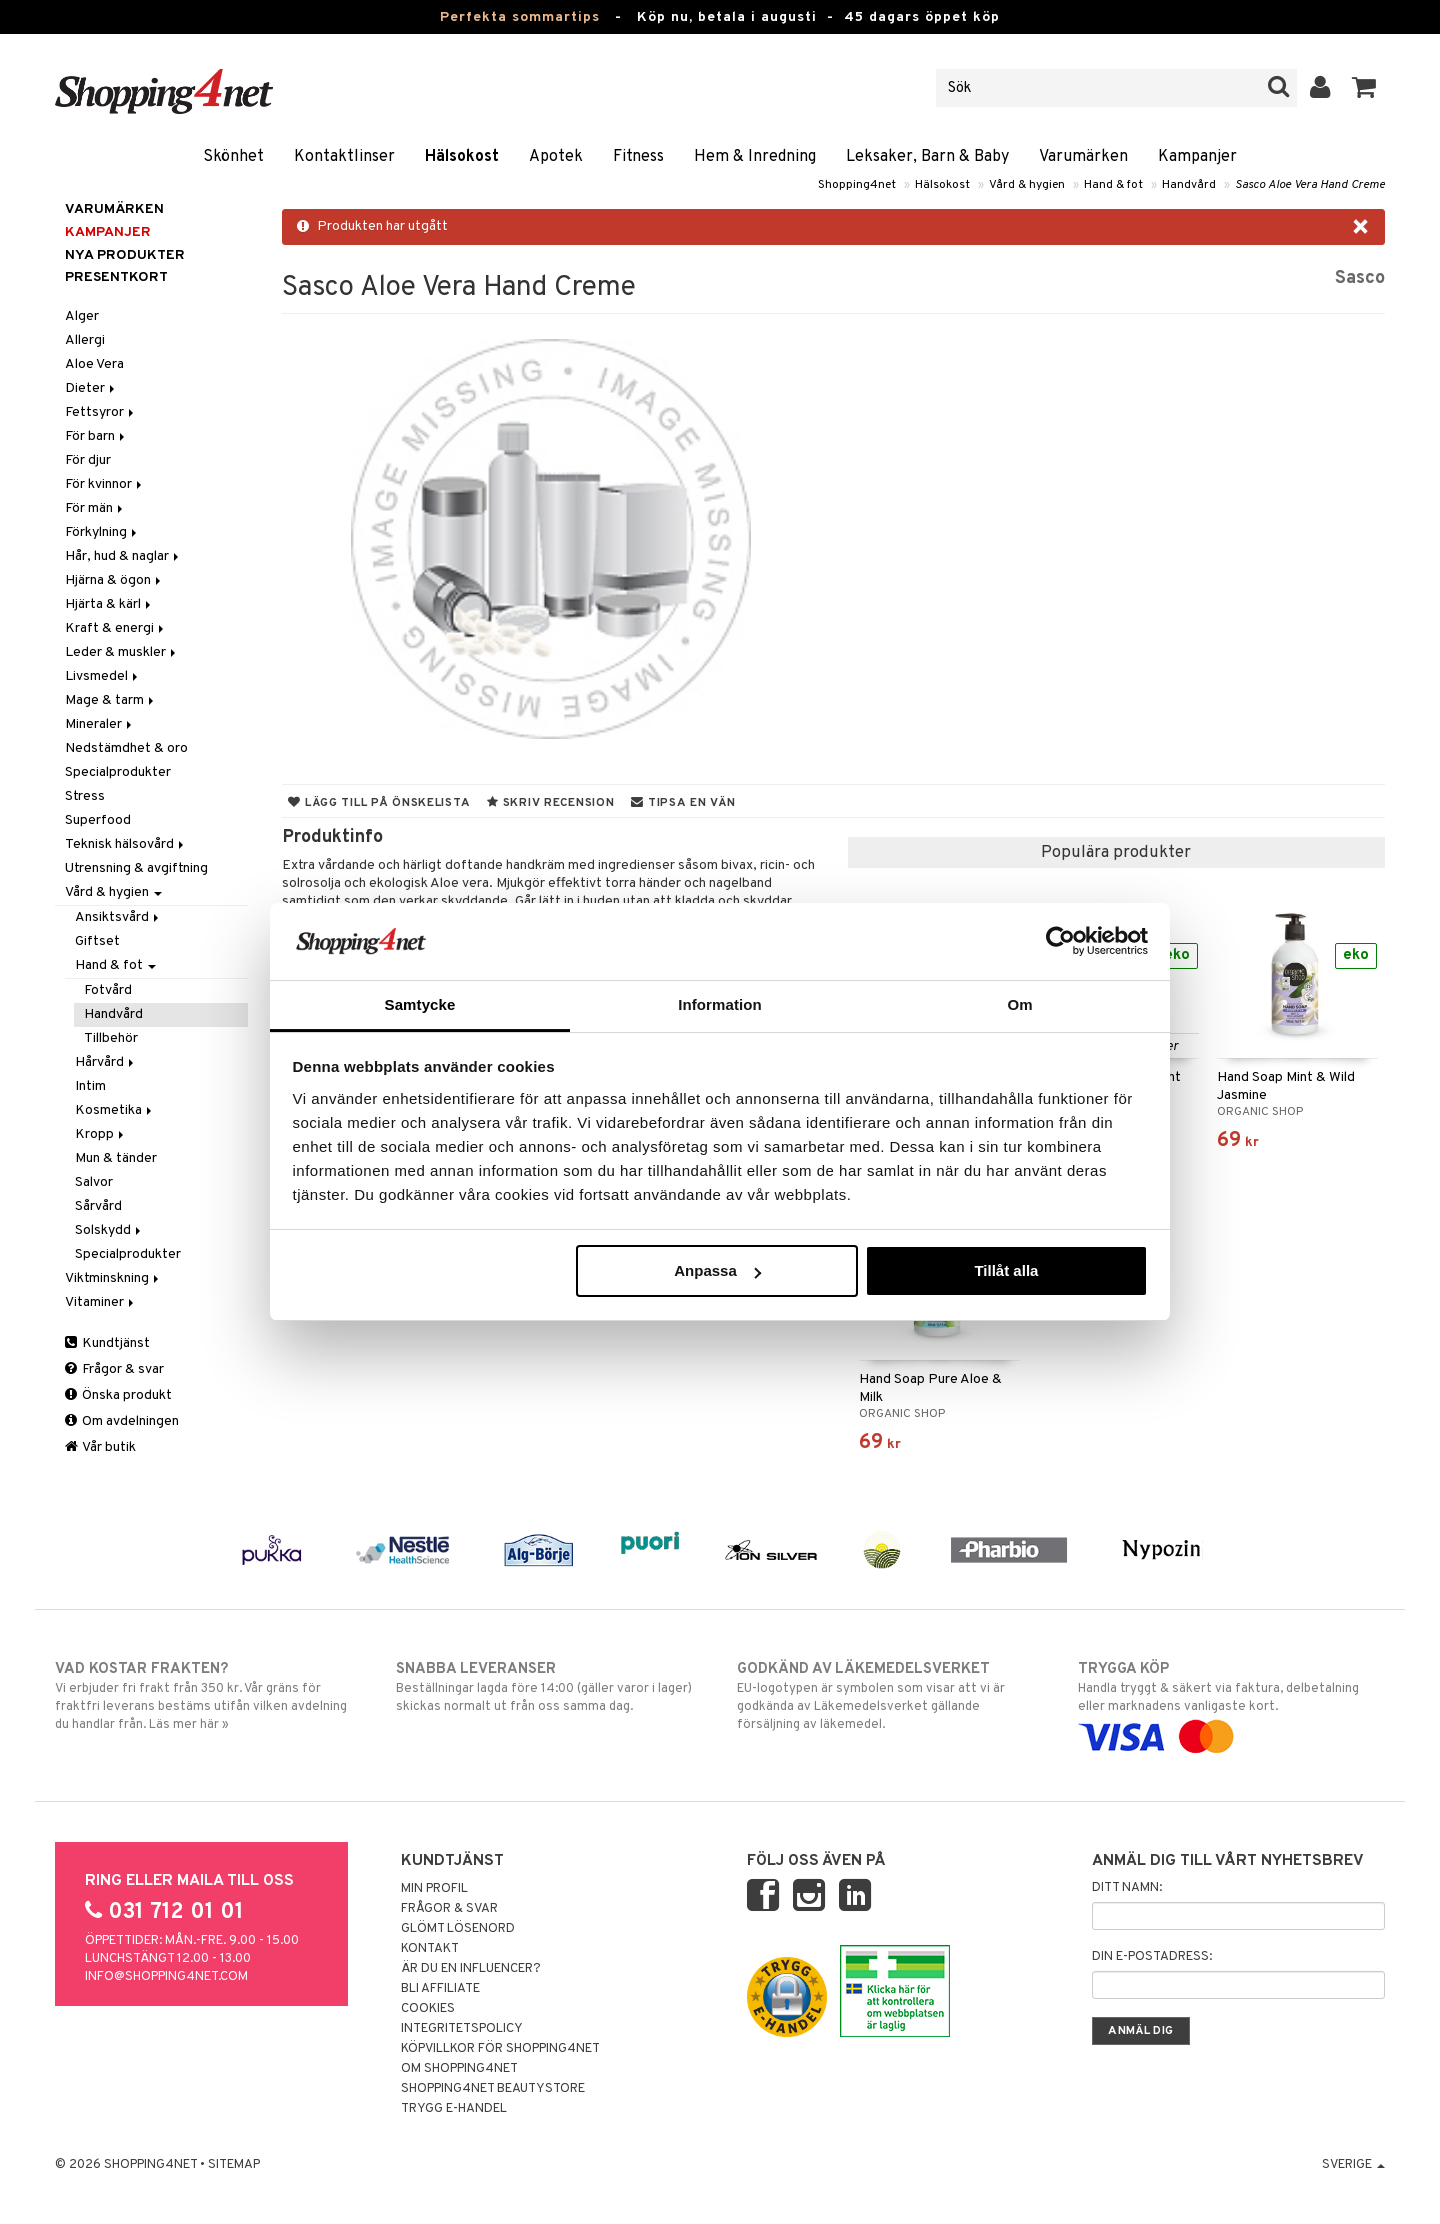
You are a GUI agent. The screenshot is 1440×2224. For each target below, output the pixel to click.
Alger (82, 316)
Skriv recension (550, 803)
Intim (90, 1086)
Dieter (91, 388)
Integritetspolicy (462, 2029)
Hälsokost (462, 157)
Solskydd (109, 1230)
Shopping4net (857, 185)
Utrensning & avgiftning (136, 868)
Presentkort (116, 277)
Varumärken (1083, 157)
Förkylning (102, 532)
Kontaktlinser (344, 157)
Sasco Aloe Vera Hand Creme (1310, 185)
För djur (88, 460)
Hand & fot (1113, 185)
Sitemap (234, 2165)
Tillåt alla (1006, 1270)
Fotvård (108, 990)
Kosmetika (115, 1110)
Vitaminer (101, 1302)
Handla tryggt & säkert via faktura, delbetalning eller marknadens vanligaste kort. (1231, 1703)
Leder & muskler (122, 652)
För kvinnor (105, 484)
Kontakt (430, 1949)
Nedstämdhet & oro (126, 748)
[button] (1364, 88)
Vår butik (100, 1447)
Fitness (638, 157)
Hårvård (106, 1062)
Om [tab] (1019, 1004)
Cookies (428, 2009)
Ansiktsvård (118, 917)
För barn (96, 436)
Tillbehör (111, 1038)
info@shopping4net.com (166, 1977)
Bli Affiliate (440, 1989)
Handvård (1189, 185)
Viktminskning (113, 1278)
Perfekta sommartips (520, 17)
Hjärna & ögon (114, 580)
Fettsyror (101, 412)
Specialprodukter (118, 772)
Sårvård (98, 1206)
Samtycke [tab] (420, 1004)
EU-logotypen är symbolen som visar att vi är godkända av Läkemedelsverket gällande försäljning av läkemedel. (890, 1696)
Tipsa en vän (683, 803)
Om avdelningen (122, 1421)
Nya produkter (125, 255)
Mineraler (100, 724)
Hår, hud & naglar (123, 556)
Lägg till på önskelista (379, 803)
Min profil (434, 1889)
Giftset (97, 941)
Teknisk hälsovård (126, 844)
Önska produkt (118, 1395)
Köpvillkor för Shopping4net (500, 2049)
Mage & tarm (111, 700)
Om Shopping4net (459, 2069)
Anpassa (717, 1270)
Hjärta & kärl (109, 604)
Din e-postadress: (1152, 1957)
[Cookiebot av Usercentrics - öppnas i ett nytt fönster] (1060, 941)
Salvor (94, 1182)
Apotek (556, 157)
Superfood (98, 820)
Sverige (1353, 2165)
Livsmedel (103, 676)
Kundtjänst (107, 1343)
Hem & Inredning (755, 157)
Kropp (101, 1134)
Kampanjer (1197, 157)
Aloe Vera (94, 364)
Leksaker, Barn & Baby (927, 157)
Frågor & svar (114, 1369)
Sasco (1360, 278)
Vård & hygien (1027, 185)
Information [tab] (720, 1004)
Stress (85, 796)
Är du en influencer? (471, 1969)
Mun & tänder (116, 1158)
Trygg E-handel (454, 2109)
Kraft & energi (116, 628)
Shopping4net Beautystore (493, 2089)
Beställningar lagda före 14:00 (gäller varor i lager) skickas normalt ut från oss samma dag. (549, 1687)
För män (95, 508)
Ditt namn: (1127, 1888)
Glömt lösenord (458, 1929)
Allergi (85, 340)
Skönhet (233, 157)
